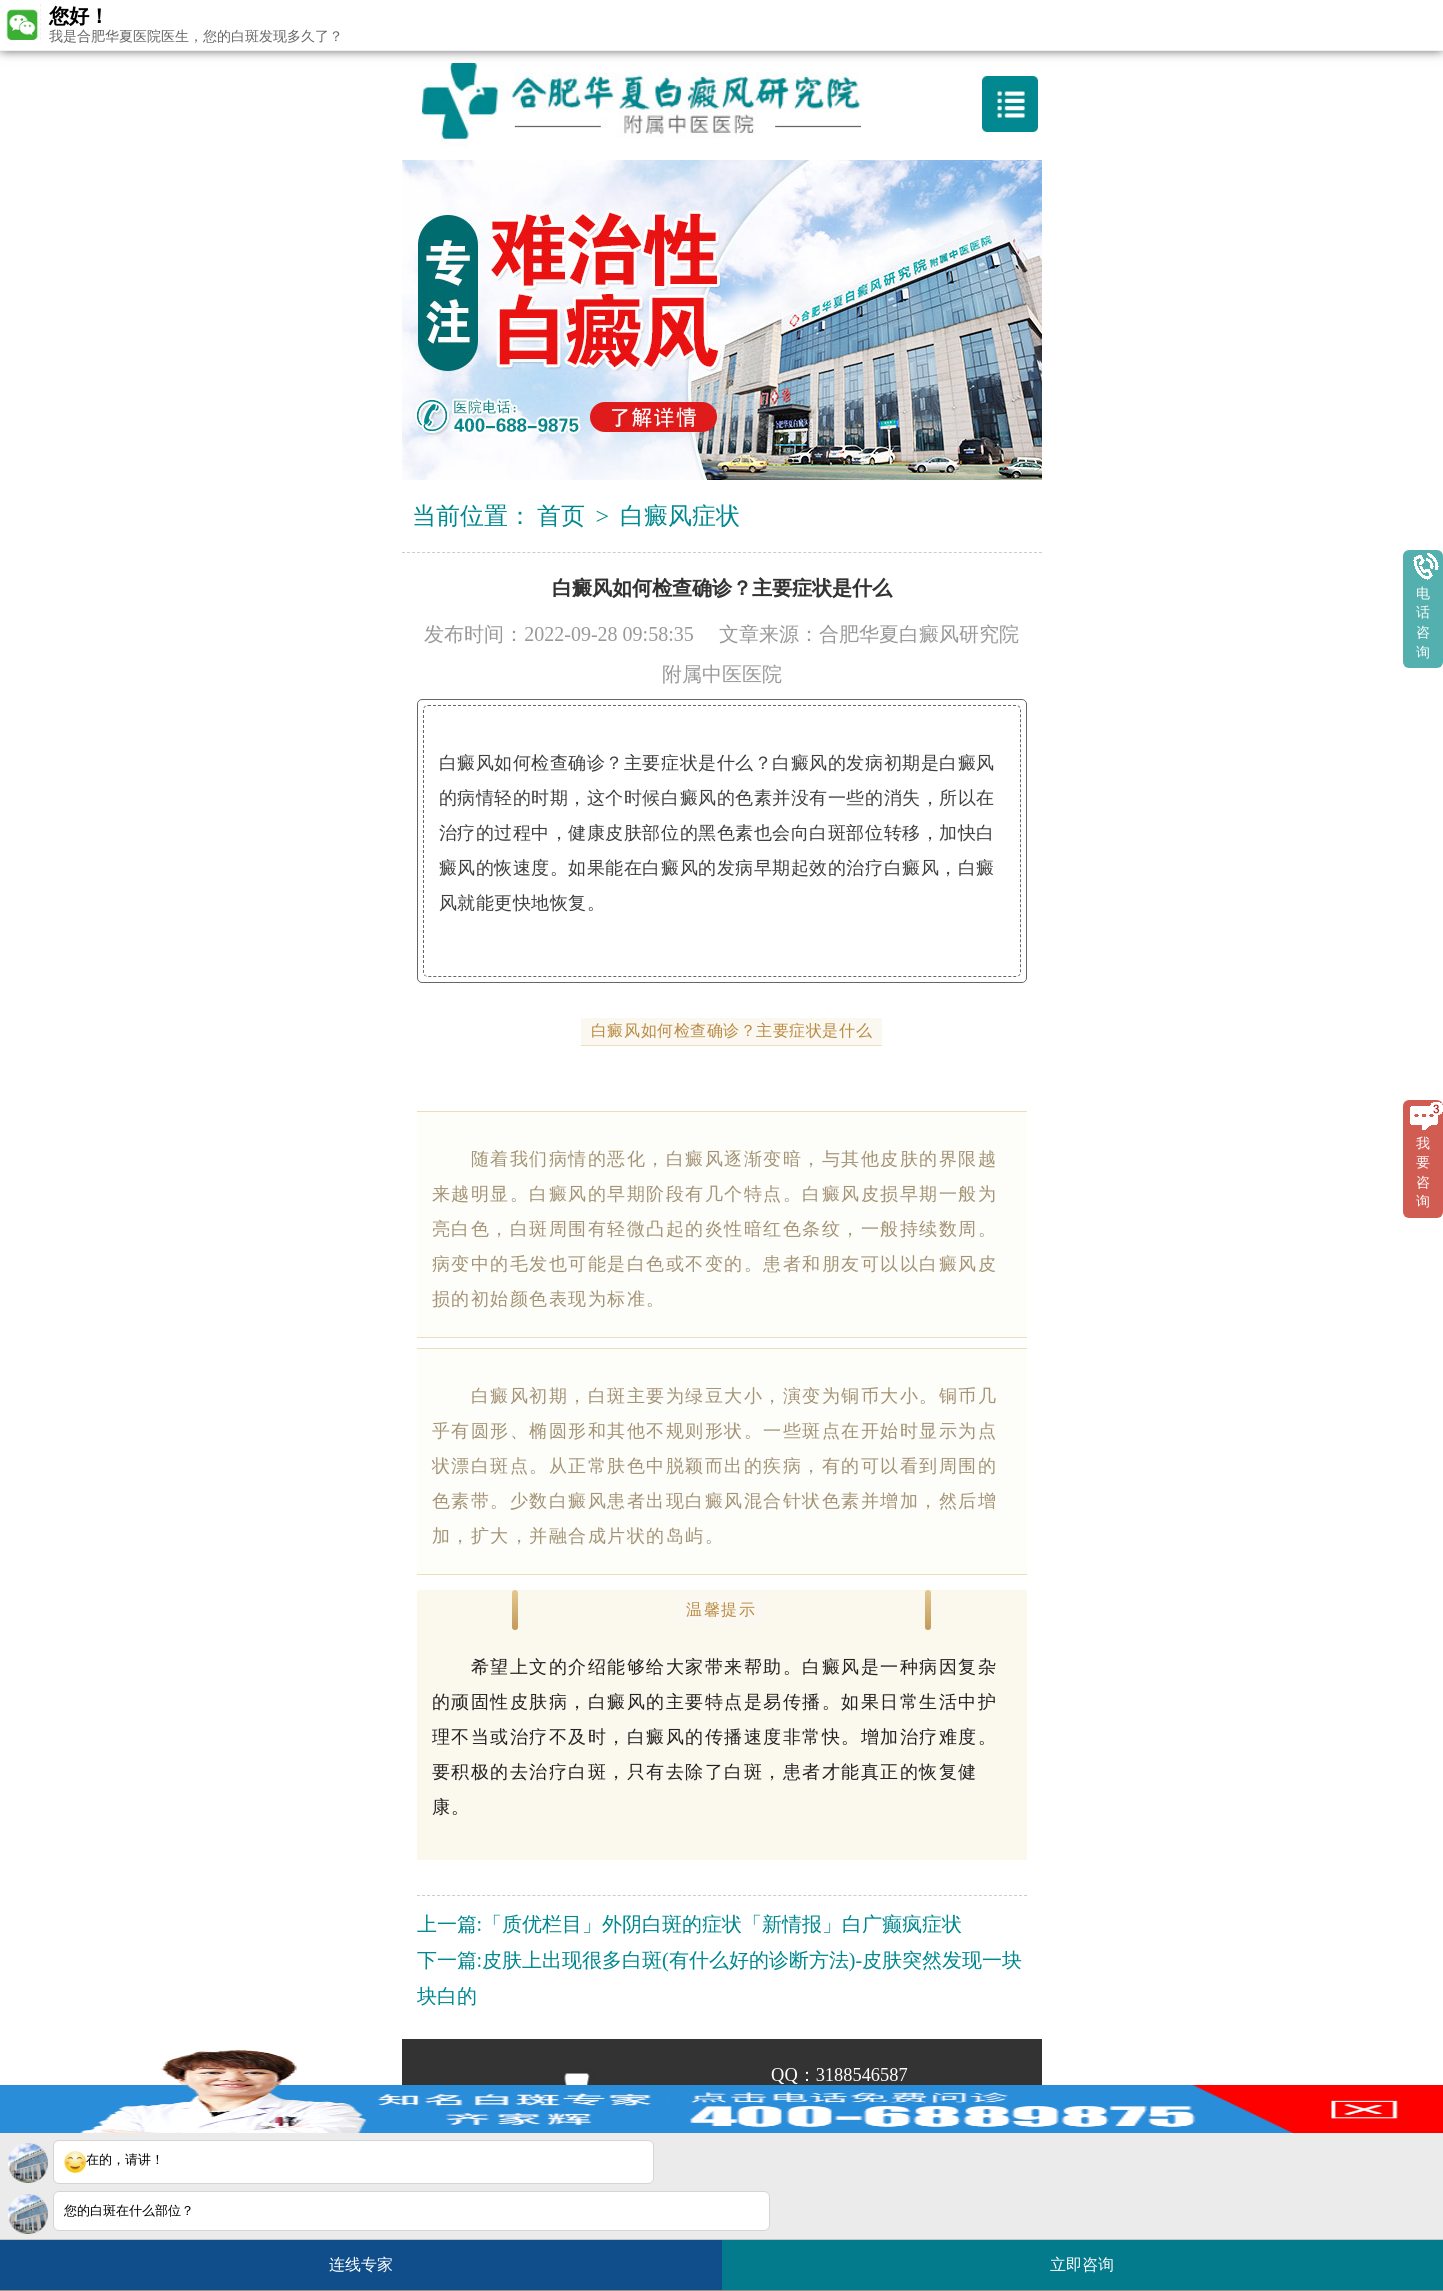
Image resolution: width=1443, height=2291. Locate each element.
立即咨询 (1092, 2256)
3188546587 (862, 2075)
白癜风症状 (680, 516)
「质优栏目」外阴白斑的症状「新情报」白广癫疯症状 (722, 1924)
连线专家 (361, 2264)
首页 (561, 516)
